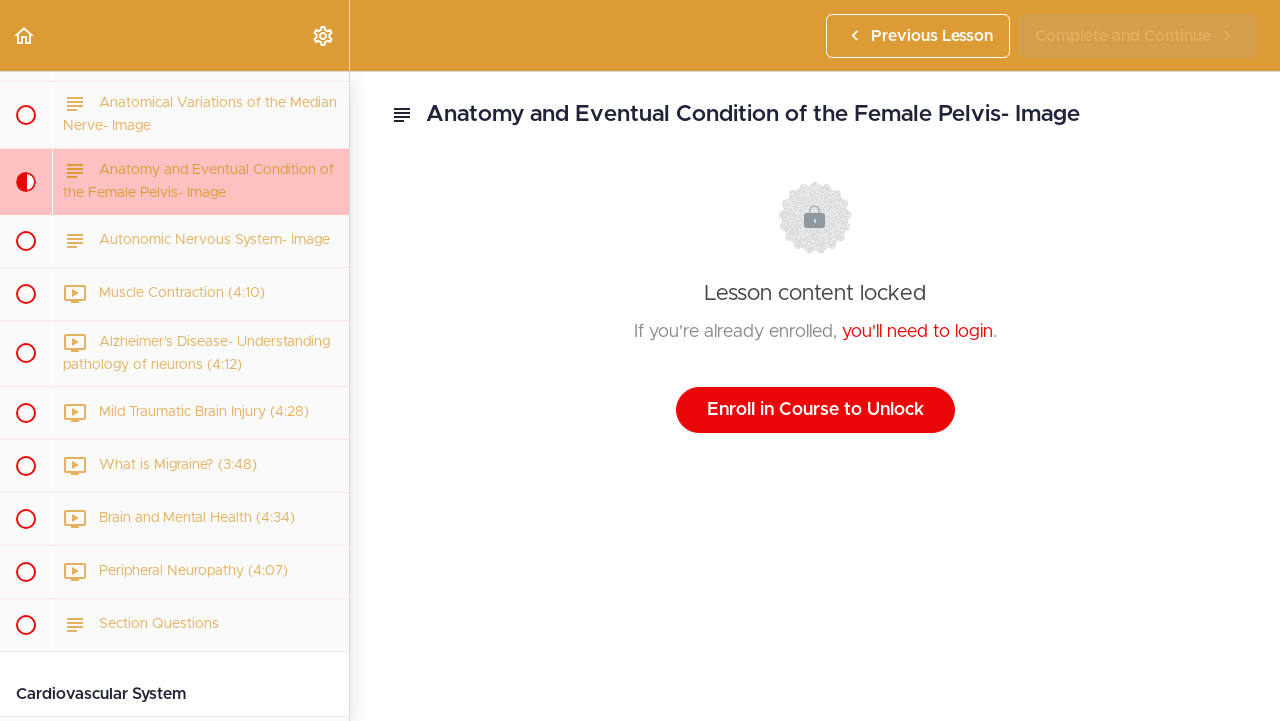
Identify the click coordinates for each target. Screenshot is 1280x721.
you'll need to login (917, 332)
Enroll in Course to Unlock (815, 410)
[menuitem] (324, 35)
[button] (25, 35)
